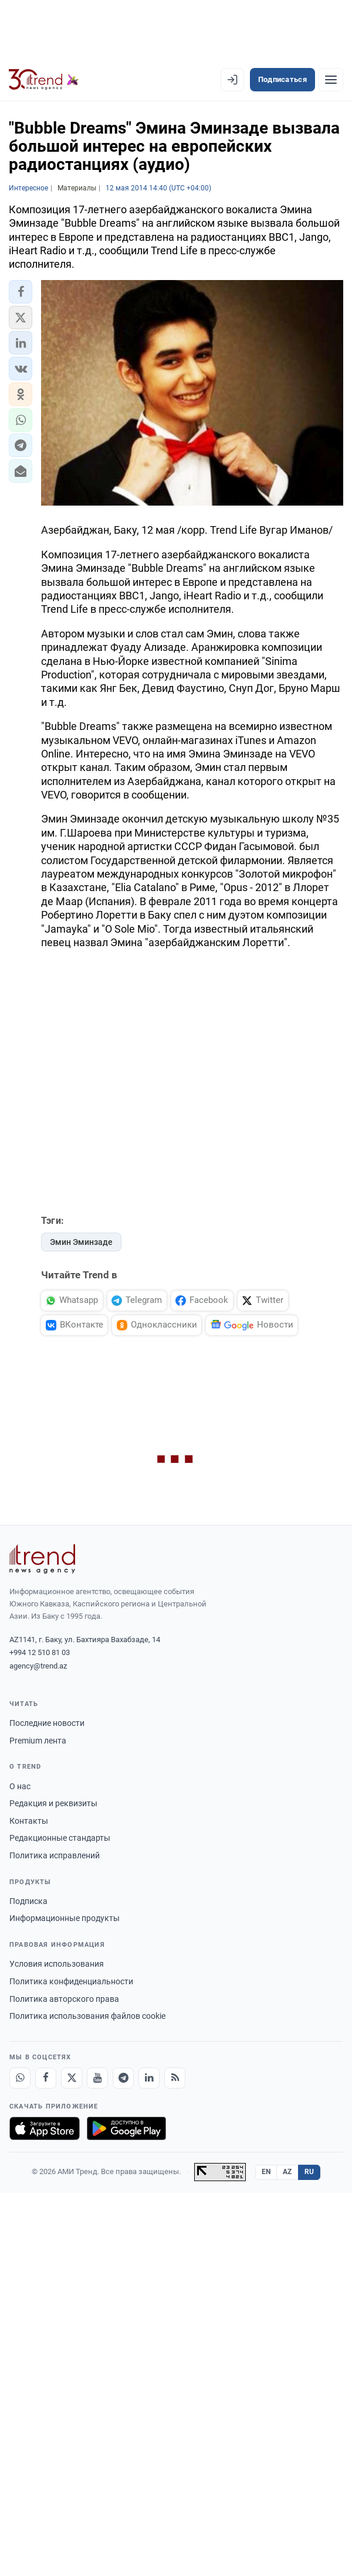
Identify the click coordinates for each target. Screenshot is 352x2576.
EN (266, 2172)
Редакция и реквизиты (53, 1803)
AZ (287, 2172)
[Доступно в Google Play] (126, 2128)
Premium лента (37, 1740)
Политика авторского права (64, 1999)
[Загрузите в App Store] (44, 2128)
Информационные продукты (64, 1918)
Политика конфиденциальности (71, 1981)
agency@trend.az (38, 1665)
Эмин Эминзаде (81, 1242)
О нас (20, 1786)
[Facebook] (45, 2078)
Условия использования (56, 1963)
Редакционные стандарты (59, 1838)
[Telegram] (123, 2078)
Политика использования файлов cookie (87, 2016)
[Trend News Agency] (42, 1559)
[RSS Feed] (174, 2078)
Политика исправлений (54, 1855)
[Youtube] (97, 2078)
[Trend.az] (44, 79)
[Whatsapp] (20, 2078)
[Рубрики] (331, 79)
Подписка (28, 1901)
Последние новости (46, 1723)
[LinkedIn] (149, 2078)
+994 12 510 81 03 (39, 1652)
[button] (20, 292)
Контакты (28, 1821)
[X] (71, 2078)
